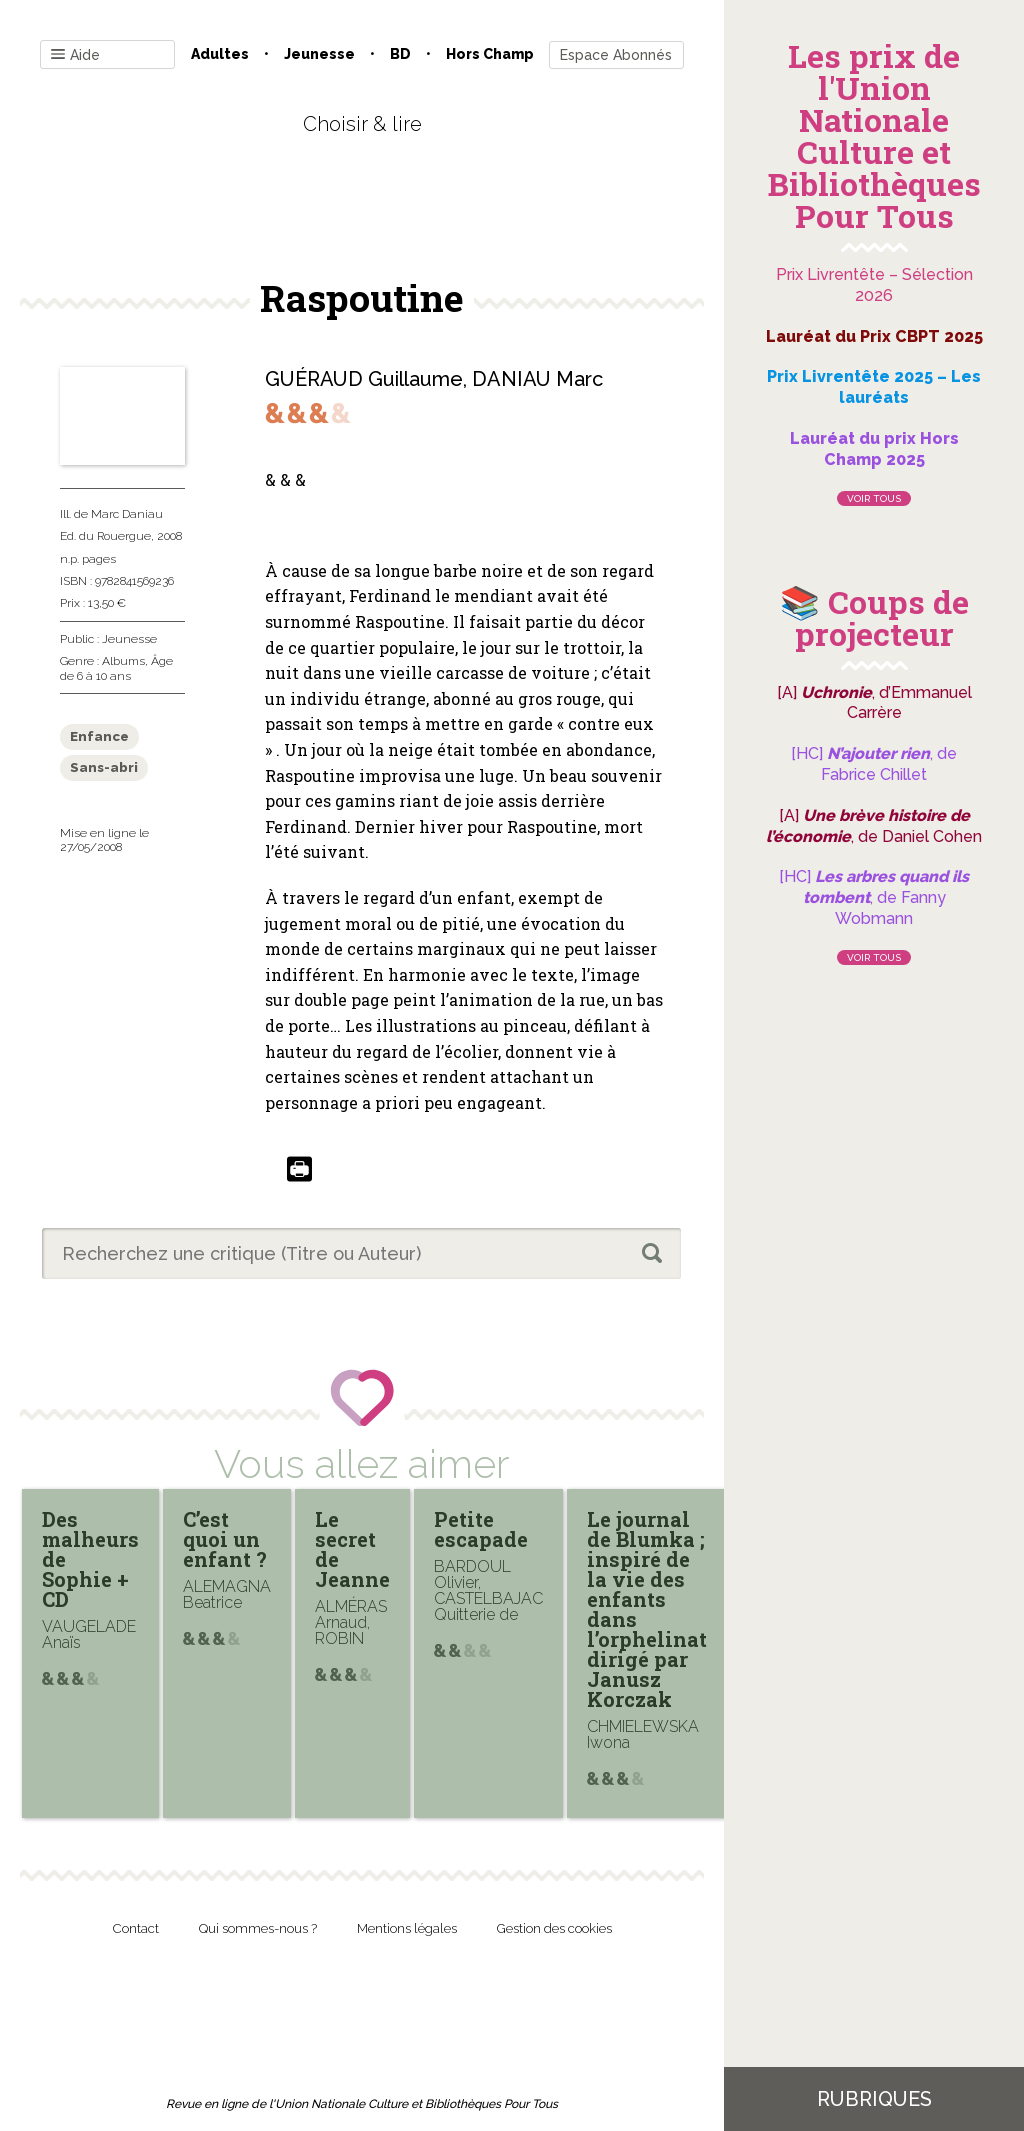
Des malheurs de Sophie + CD (90, 1559)
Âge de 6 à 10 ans (116, 668)
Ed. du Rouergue (105, 536)
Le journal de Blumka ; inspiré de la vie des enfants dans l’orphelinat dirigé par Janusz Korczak (647, 1609)
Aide (75, 55)
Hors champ (490, 54)
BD (400, 54)
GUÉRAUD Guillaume (364, 379)
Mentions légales (407, 1928)
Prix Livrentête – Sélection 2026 (874, 285)
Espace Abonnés (616, 55)
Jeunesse (319, 54)
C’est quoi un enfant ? (225, 1539)
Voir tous (874, 498)
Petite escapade (481, 1529)
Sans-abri (104, 767)
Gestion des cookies (554, 1928)
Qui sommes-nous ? (258, 1928)
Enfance (99, 736)
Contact (136, 1928)
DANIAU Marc (537, 379)
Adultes (220, 54)
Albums (123, 661)
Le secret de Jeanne (352, 1549)
